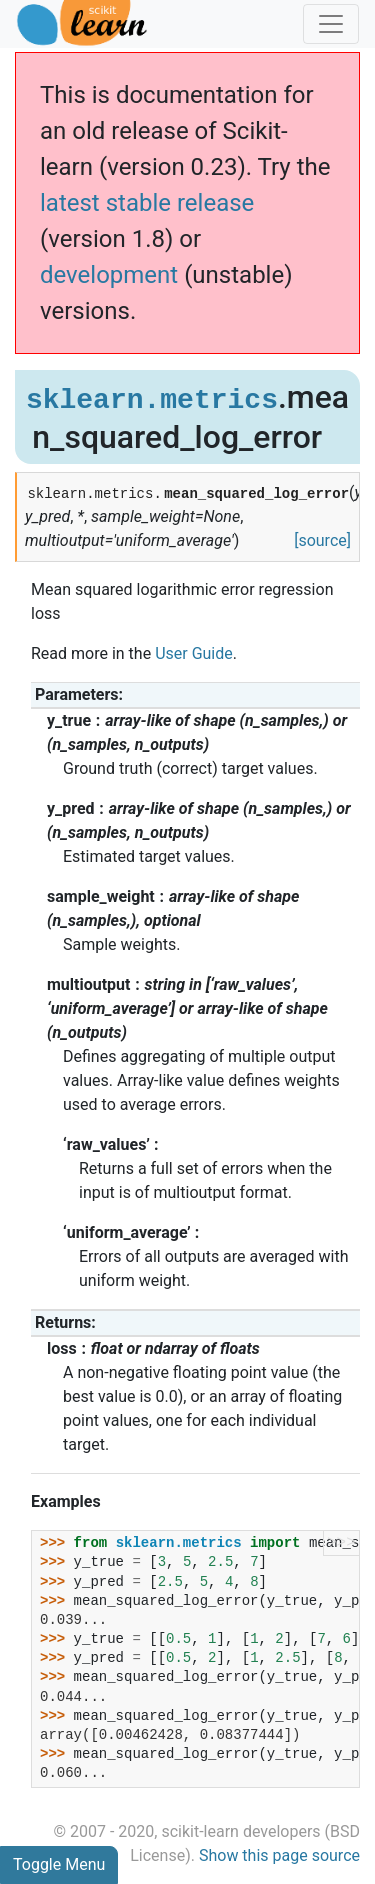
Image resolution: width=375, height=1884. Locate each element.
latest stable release (147, 203)
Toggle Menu (59, 1864)
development (109, 275)
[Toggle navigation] (331, 24)
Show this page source (279, 1855)
